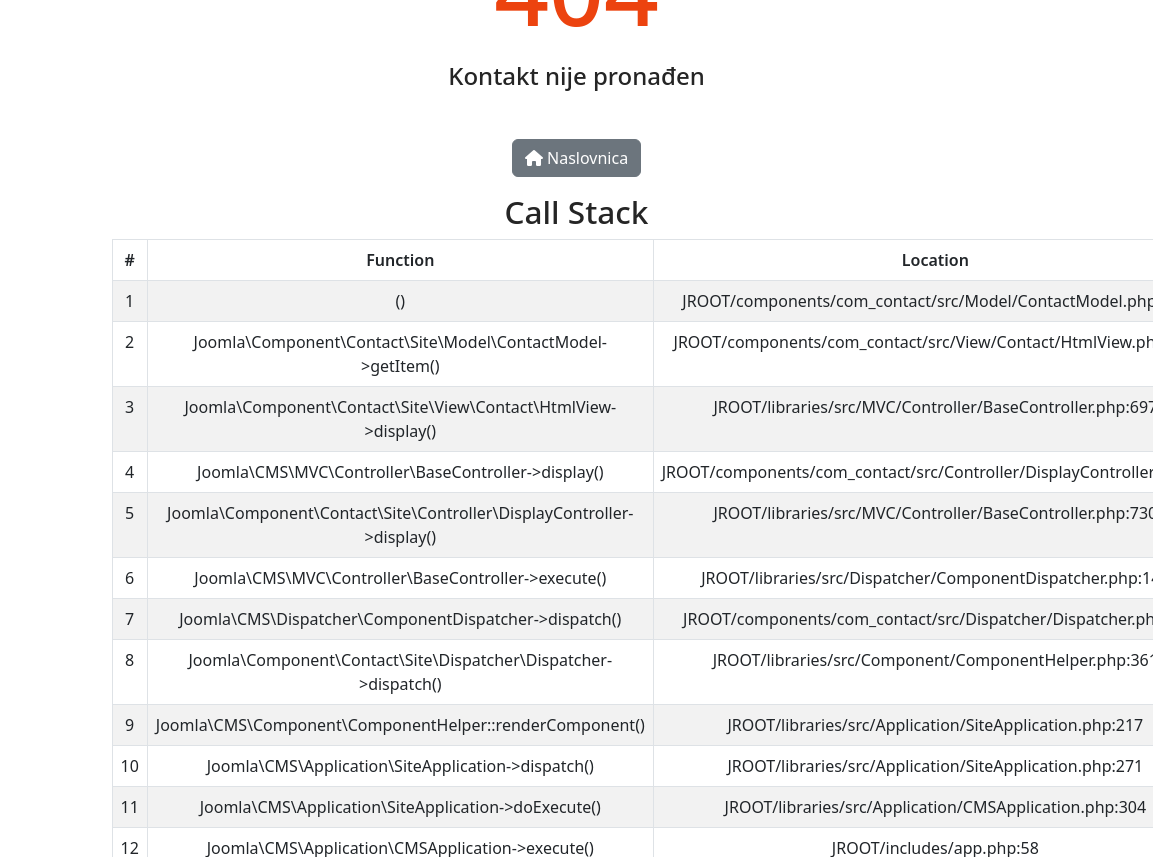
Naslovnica (576, 158)
